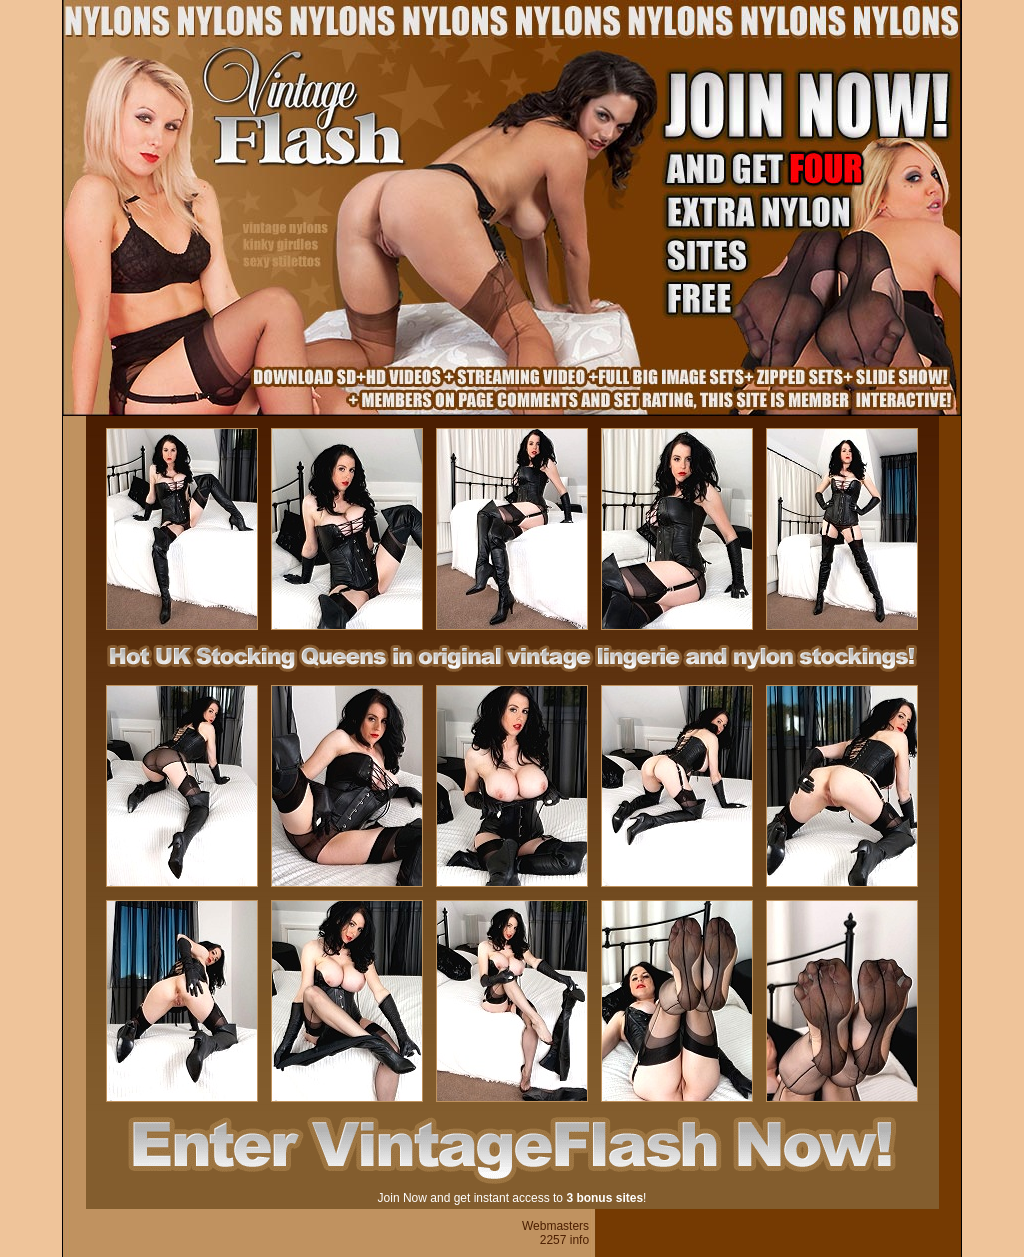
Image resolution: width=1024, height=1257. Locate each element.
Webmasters (555, 1226)
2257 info (564, 1240)
